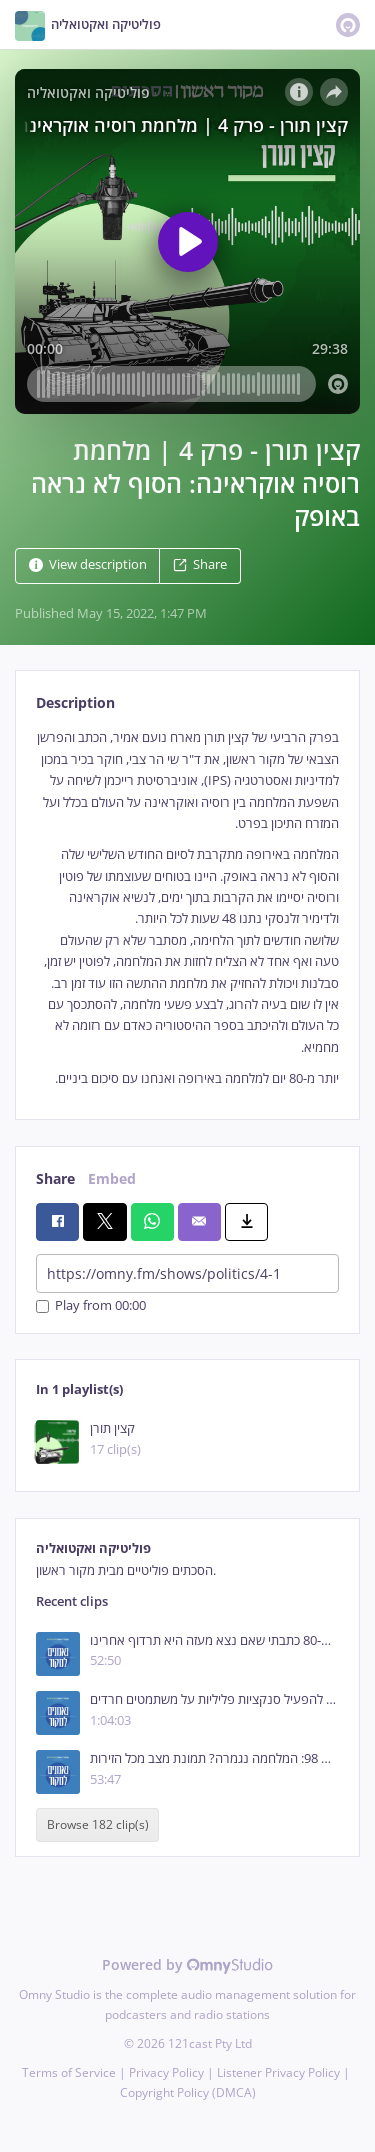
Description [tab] (75, 702)
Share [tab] (55, 1178)
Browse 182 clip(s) (98, 1825)
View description (88, 565)
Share (200, 565)
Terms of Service (69, 2072)
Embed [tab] (112, 1178)
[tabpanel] (187, 908)
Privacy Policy (166, 2072)
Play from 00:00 (91, 1306)
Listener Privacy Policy (278, 2072)
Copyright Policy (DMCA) (188, 2092)
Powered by (187, 1964)
